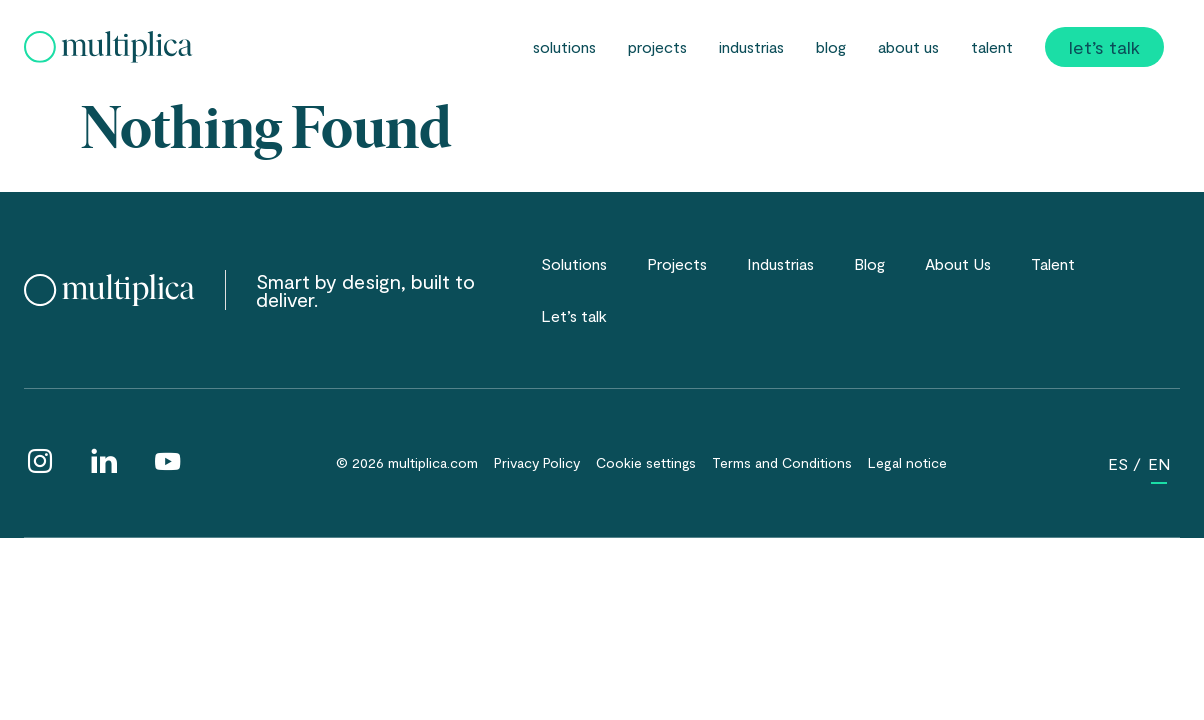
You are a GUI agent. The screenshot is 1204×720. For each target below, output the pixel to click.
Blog (831, 46)
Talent (992, 46)
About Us (908, 46)
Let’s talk (1104, 47)
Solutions (564, 46)
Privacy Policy (537, 462)
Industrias (751, 46)
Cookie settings (646, 462)
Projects (657, 46)
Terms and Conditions (782, 462)
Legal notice (907, 462)
